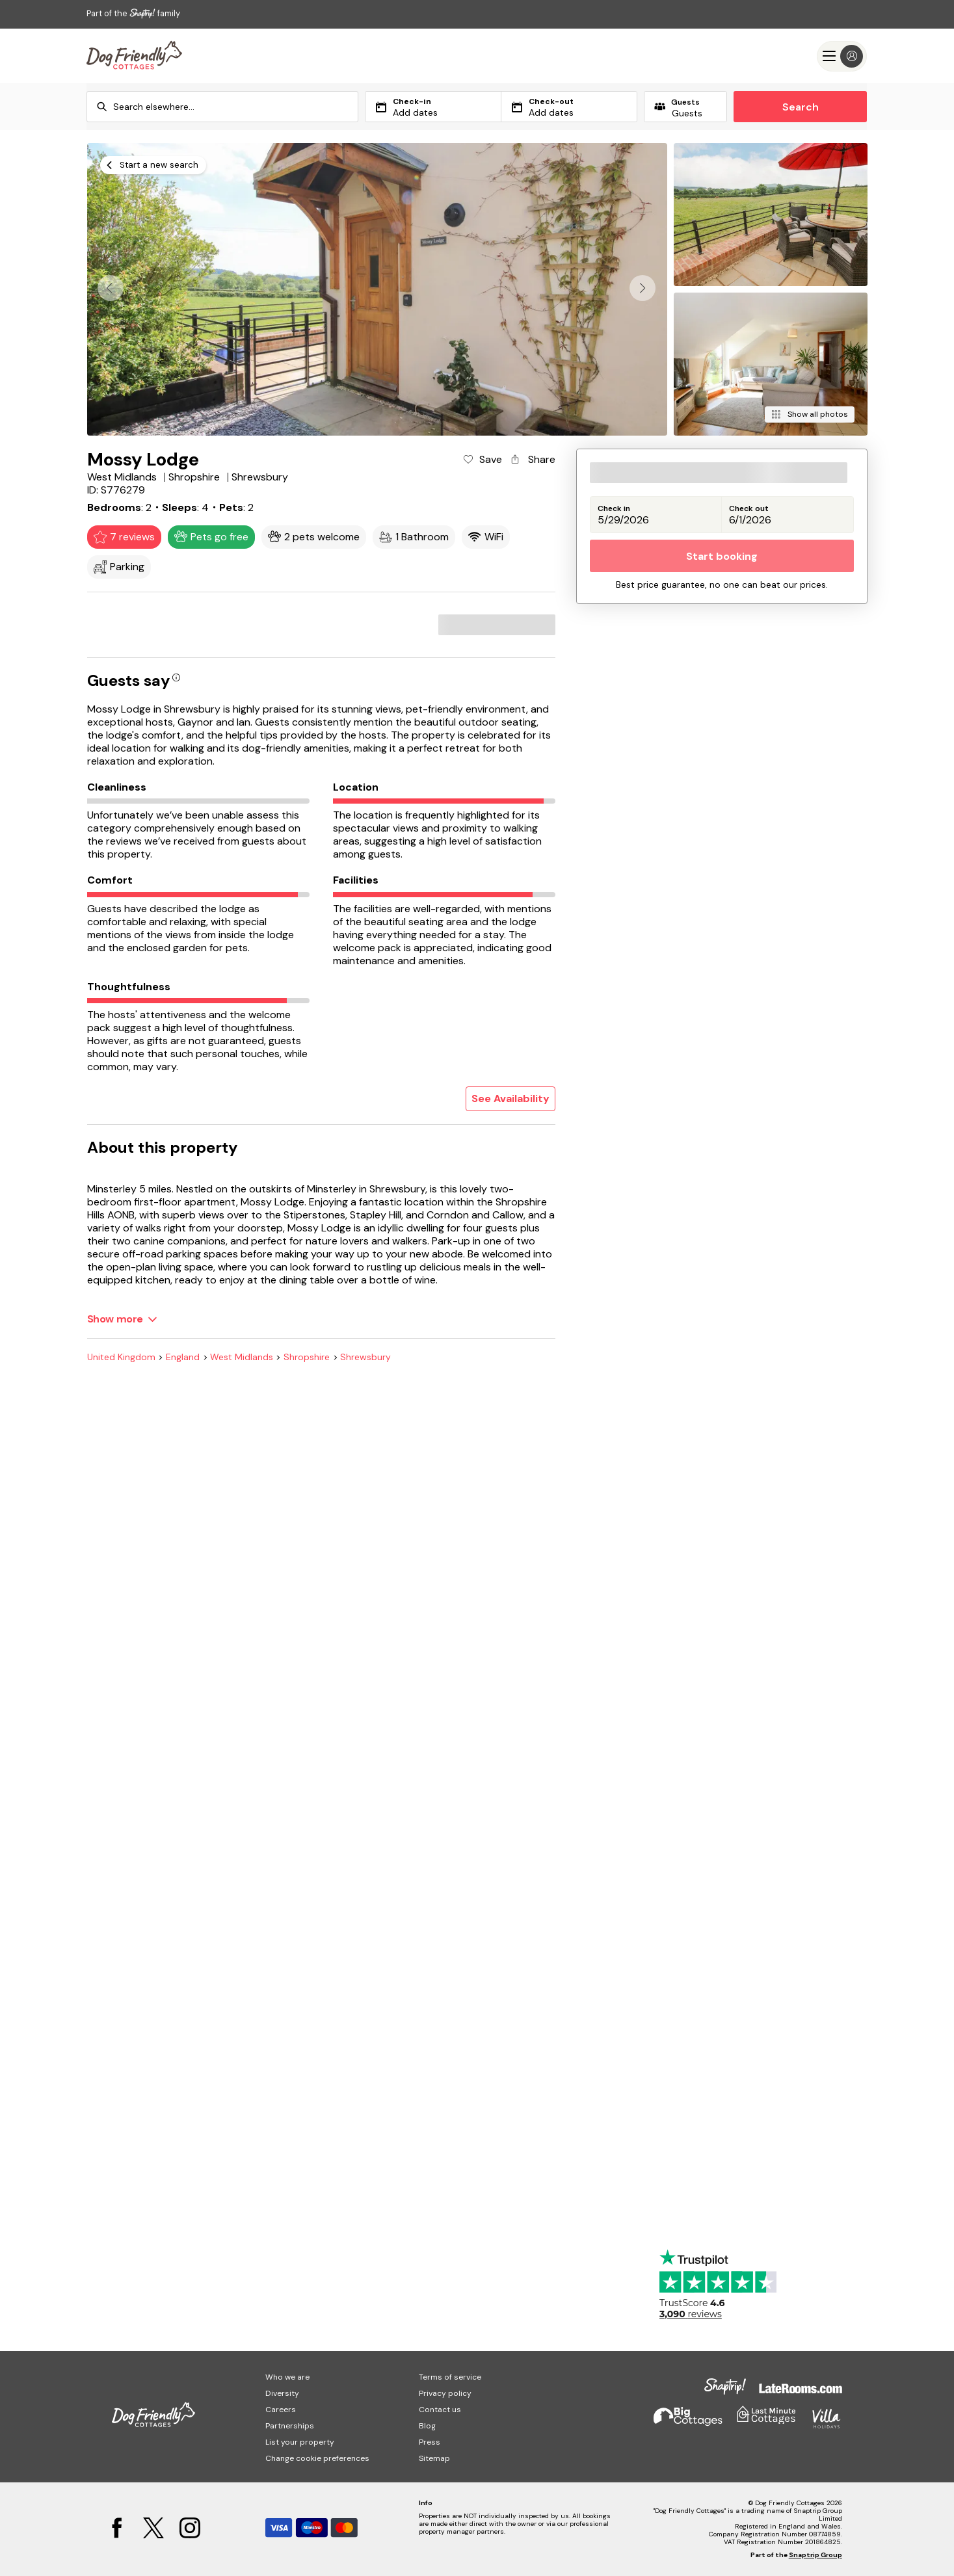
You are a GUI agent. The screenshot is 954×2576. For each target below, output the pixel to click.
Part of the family (133, 13)
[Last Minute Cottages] (134, 56)
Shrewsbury (365, 1357)
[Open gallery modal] (377, 289)
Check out (749, 509)
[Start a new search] (153, 165)
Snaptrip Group (815, 2555)
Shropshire (307, 1357)
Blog (427, 2426)
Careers (280, 2409)
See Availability (510, 1098)
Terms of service (450, 2377)
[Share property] (532, 460)
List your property (299, 2442)
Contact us (440, 2409)
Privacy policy (445, 2393)
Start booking (722, 556)
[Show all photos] (809, 414)
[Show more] (122, 1319)
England (183, 1357)
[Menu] (842, 56)
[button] (642, 288)
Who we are (287, 2377)
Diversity (282, 2393)
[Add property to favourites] (481, 460)
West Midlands (241, 1357)
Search (800, 107)
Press (429, 2442)
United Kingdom (121, 1357)
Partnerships (289, 2426)
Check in (614, 509)
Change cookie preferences (317, 2458)
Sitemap (434, 2458)
